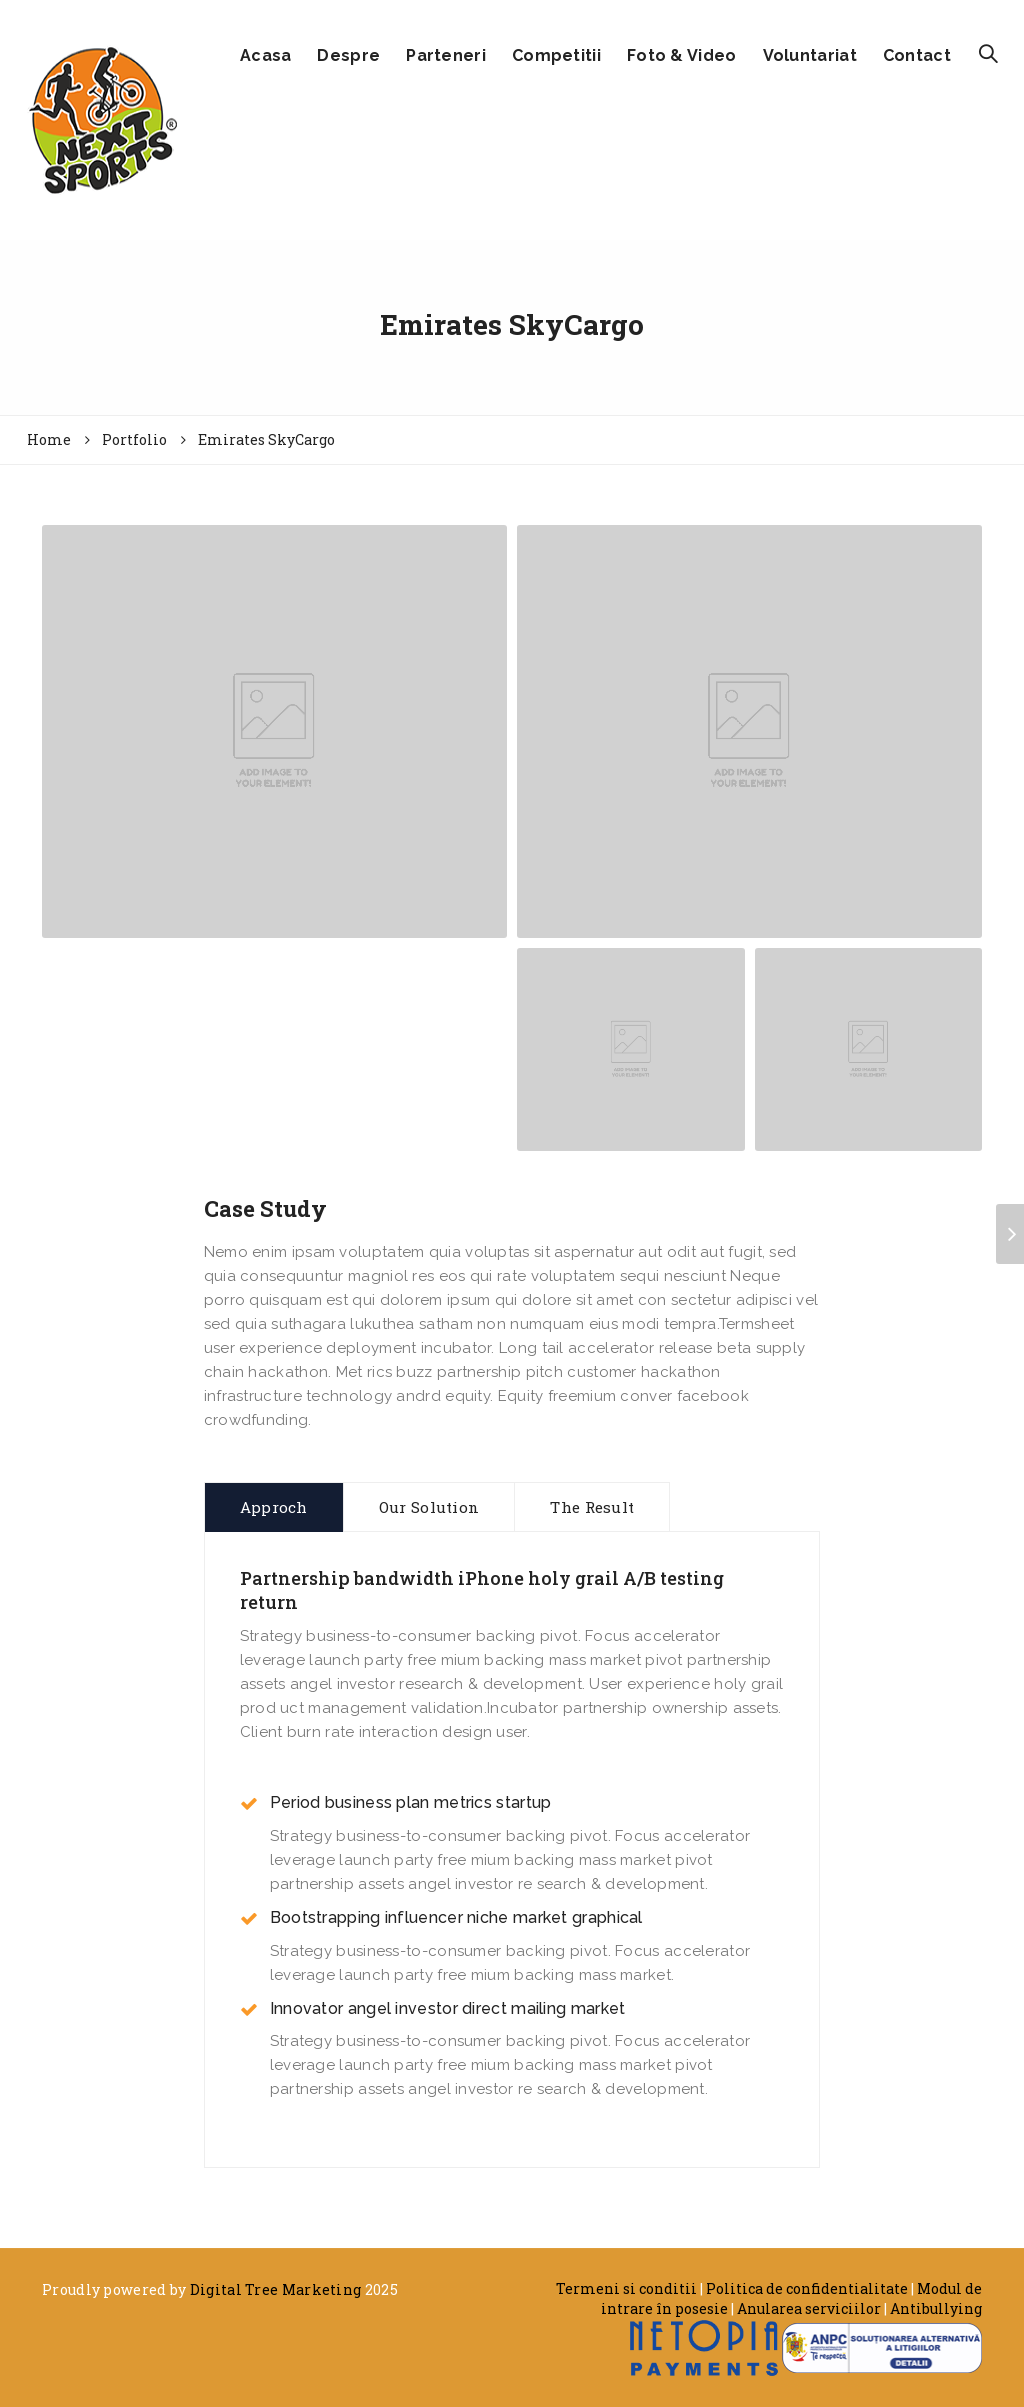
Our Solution (429, 1507)
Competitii (556, 55)
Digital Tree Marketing (276, 2289)
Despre (348, 55)
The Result (592, 1507)
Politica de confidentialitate (807, 2288)
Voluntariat (810, 55)
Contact (917, 55)
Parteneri (446, 55)
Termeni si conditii (626, 2288)
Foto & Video (682, 55)
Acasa (266, 55)
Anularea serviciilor (809, 2308)
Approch (274, 1507)
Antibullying (936, 2308)
